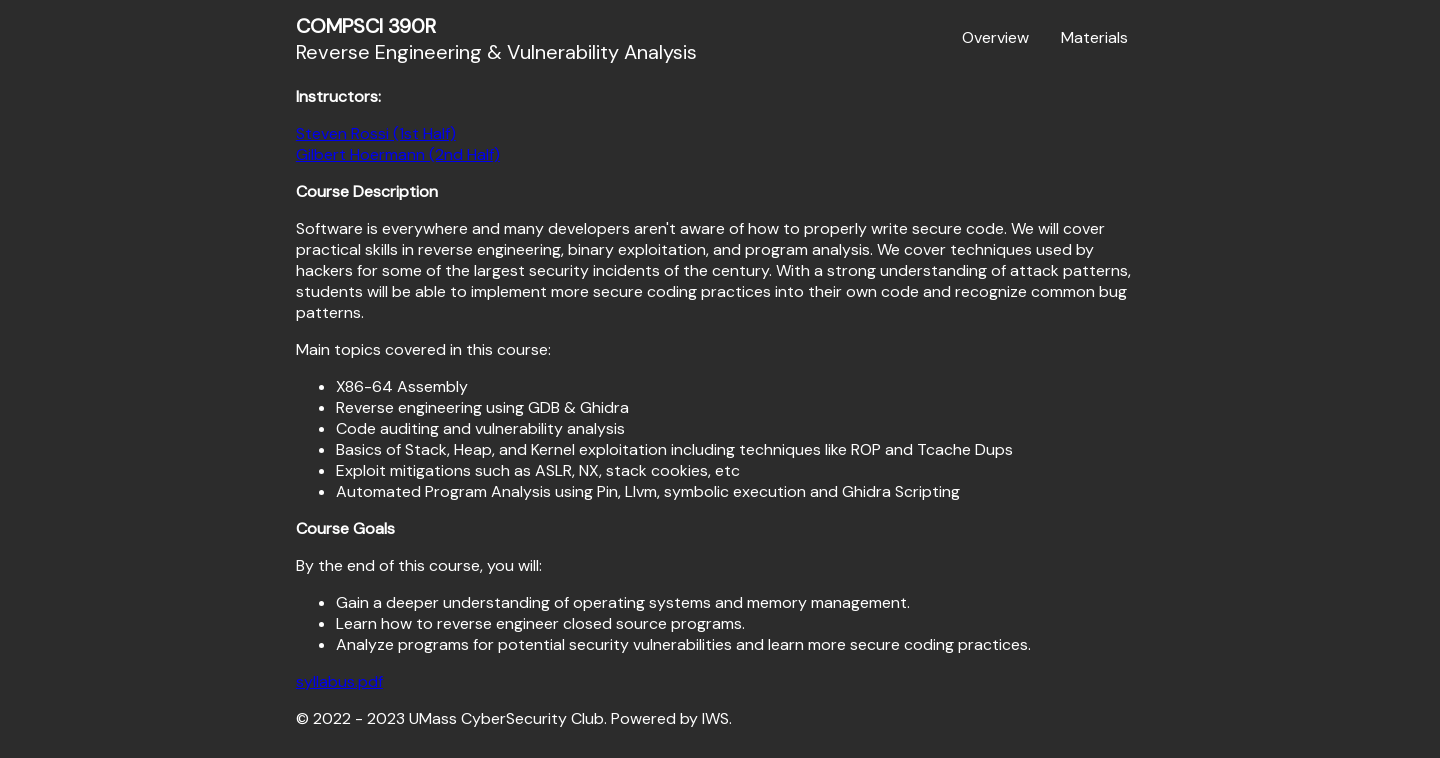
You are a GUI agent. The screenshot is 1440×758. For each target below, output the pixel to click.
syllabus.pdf (339, 681)
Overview (995, 37)
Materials (1094, 37)
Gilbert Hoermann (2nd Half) (398, 154)
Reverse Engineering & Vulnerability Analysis (496, 39)
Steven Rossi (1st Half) (376, 133)
